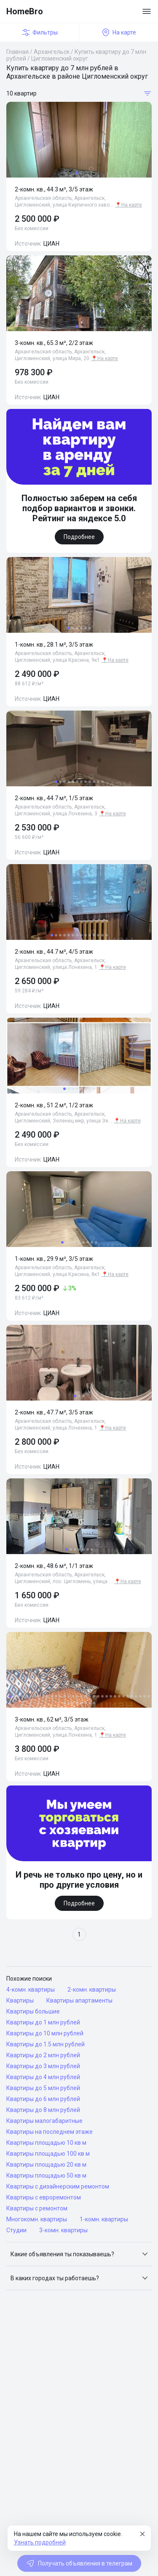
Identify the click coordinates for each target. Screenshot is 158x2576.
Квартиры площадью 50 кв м (46, 2175)
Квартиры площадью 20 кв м (46, 2164)
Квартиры (20, 2000)
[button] (79, 2254)
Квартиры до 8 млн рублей (43, 2109)
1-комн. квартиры (104, 2219)
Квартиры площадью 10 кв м (46, 2142)
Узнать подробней (40, 2542)
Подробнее (79, 536)
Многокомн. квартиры (36, 2219)
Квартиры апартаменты (79, 2000)
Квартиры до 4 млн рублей (43, 2077)
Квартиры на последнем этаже (49, 2131)
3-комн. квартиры (63, 2230)
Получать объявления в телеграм (79, 2563)
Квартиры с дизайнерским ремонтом (57, 2186)
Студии (16, 2230)
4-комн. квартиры (30, 1989)
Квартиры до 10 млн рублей (44, 2033)
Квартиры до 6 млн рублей (43, 2099)
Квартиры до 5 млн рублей (43, 2088)
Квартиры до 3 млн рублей (43, 2066)
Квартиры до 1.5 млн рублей (45, 2044)
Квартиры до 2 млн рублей (43, 2055)
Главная (17, 51)
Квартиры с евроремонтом (43, 2197)
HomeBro (24, 11)
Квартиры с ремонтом (36, 2208)
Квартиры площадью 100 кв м (48, 2153)
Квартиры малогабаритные (44, 2120)
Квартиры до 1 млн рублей (43, 2022)
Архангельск (52, 51)
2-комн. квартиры (91, 1989)
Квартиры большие (33, 2011)
